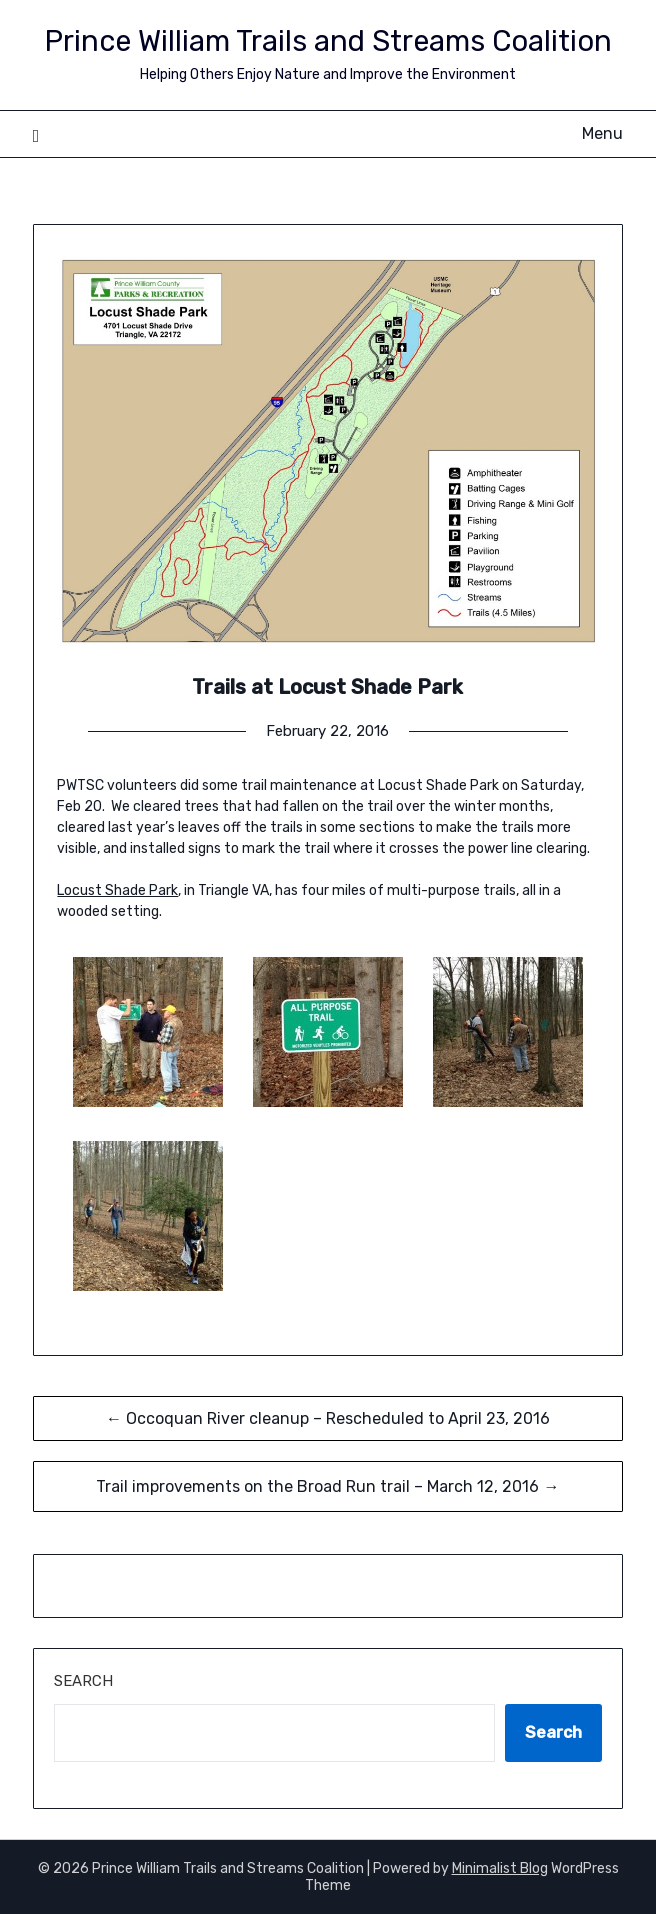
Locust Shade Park (117, 890)
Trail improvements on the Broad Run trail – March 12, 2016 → (327, 1486)
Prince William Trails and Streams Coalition (328, 41)
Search (83, 1681)
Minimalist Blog (500, 1868)
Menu (602, 133)
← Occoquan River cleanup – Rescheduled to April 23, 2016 (328, 1418)
